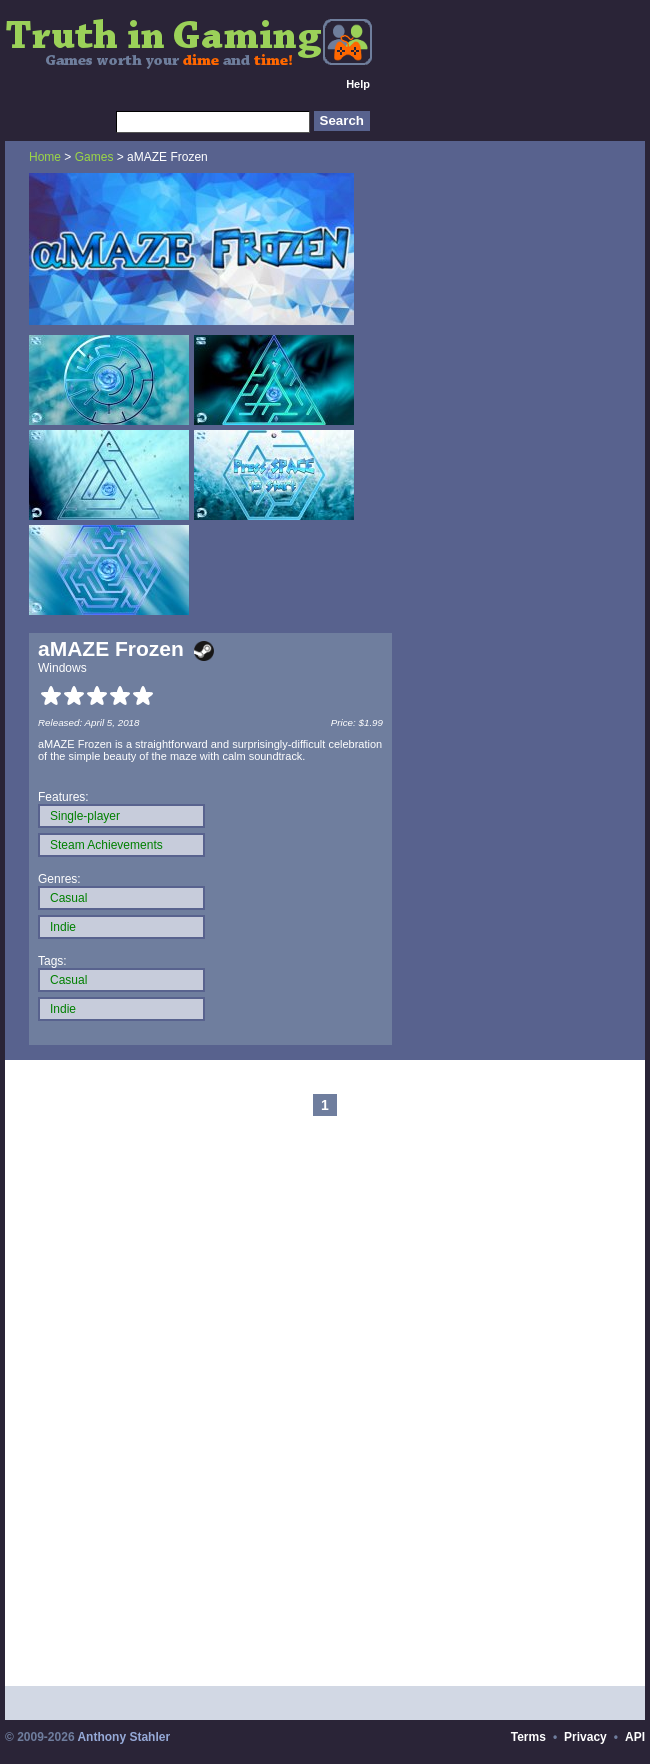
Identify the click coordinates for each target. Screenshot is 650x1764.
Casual (68, 898)
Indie (63, 927)
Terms (528, 1737)
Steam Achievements (106, 845)
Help (358, 84)
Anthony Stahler (123, 1737)
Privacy (585, 1737)
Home (45, 157)
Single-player (85, 816)
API (635, 1737)
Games (94, 157)
